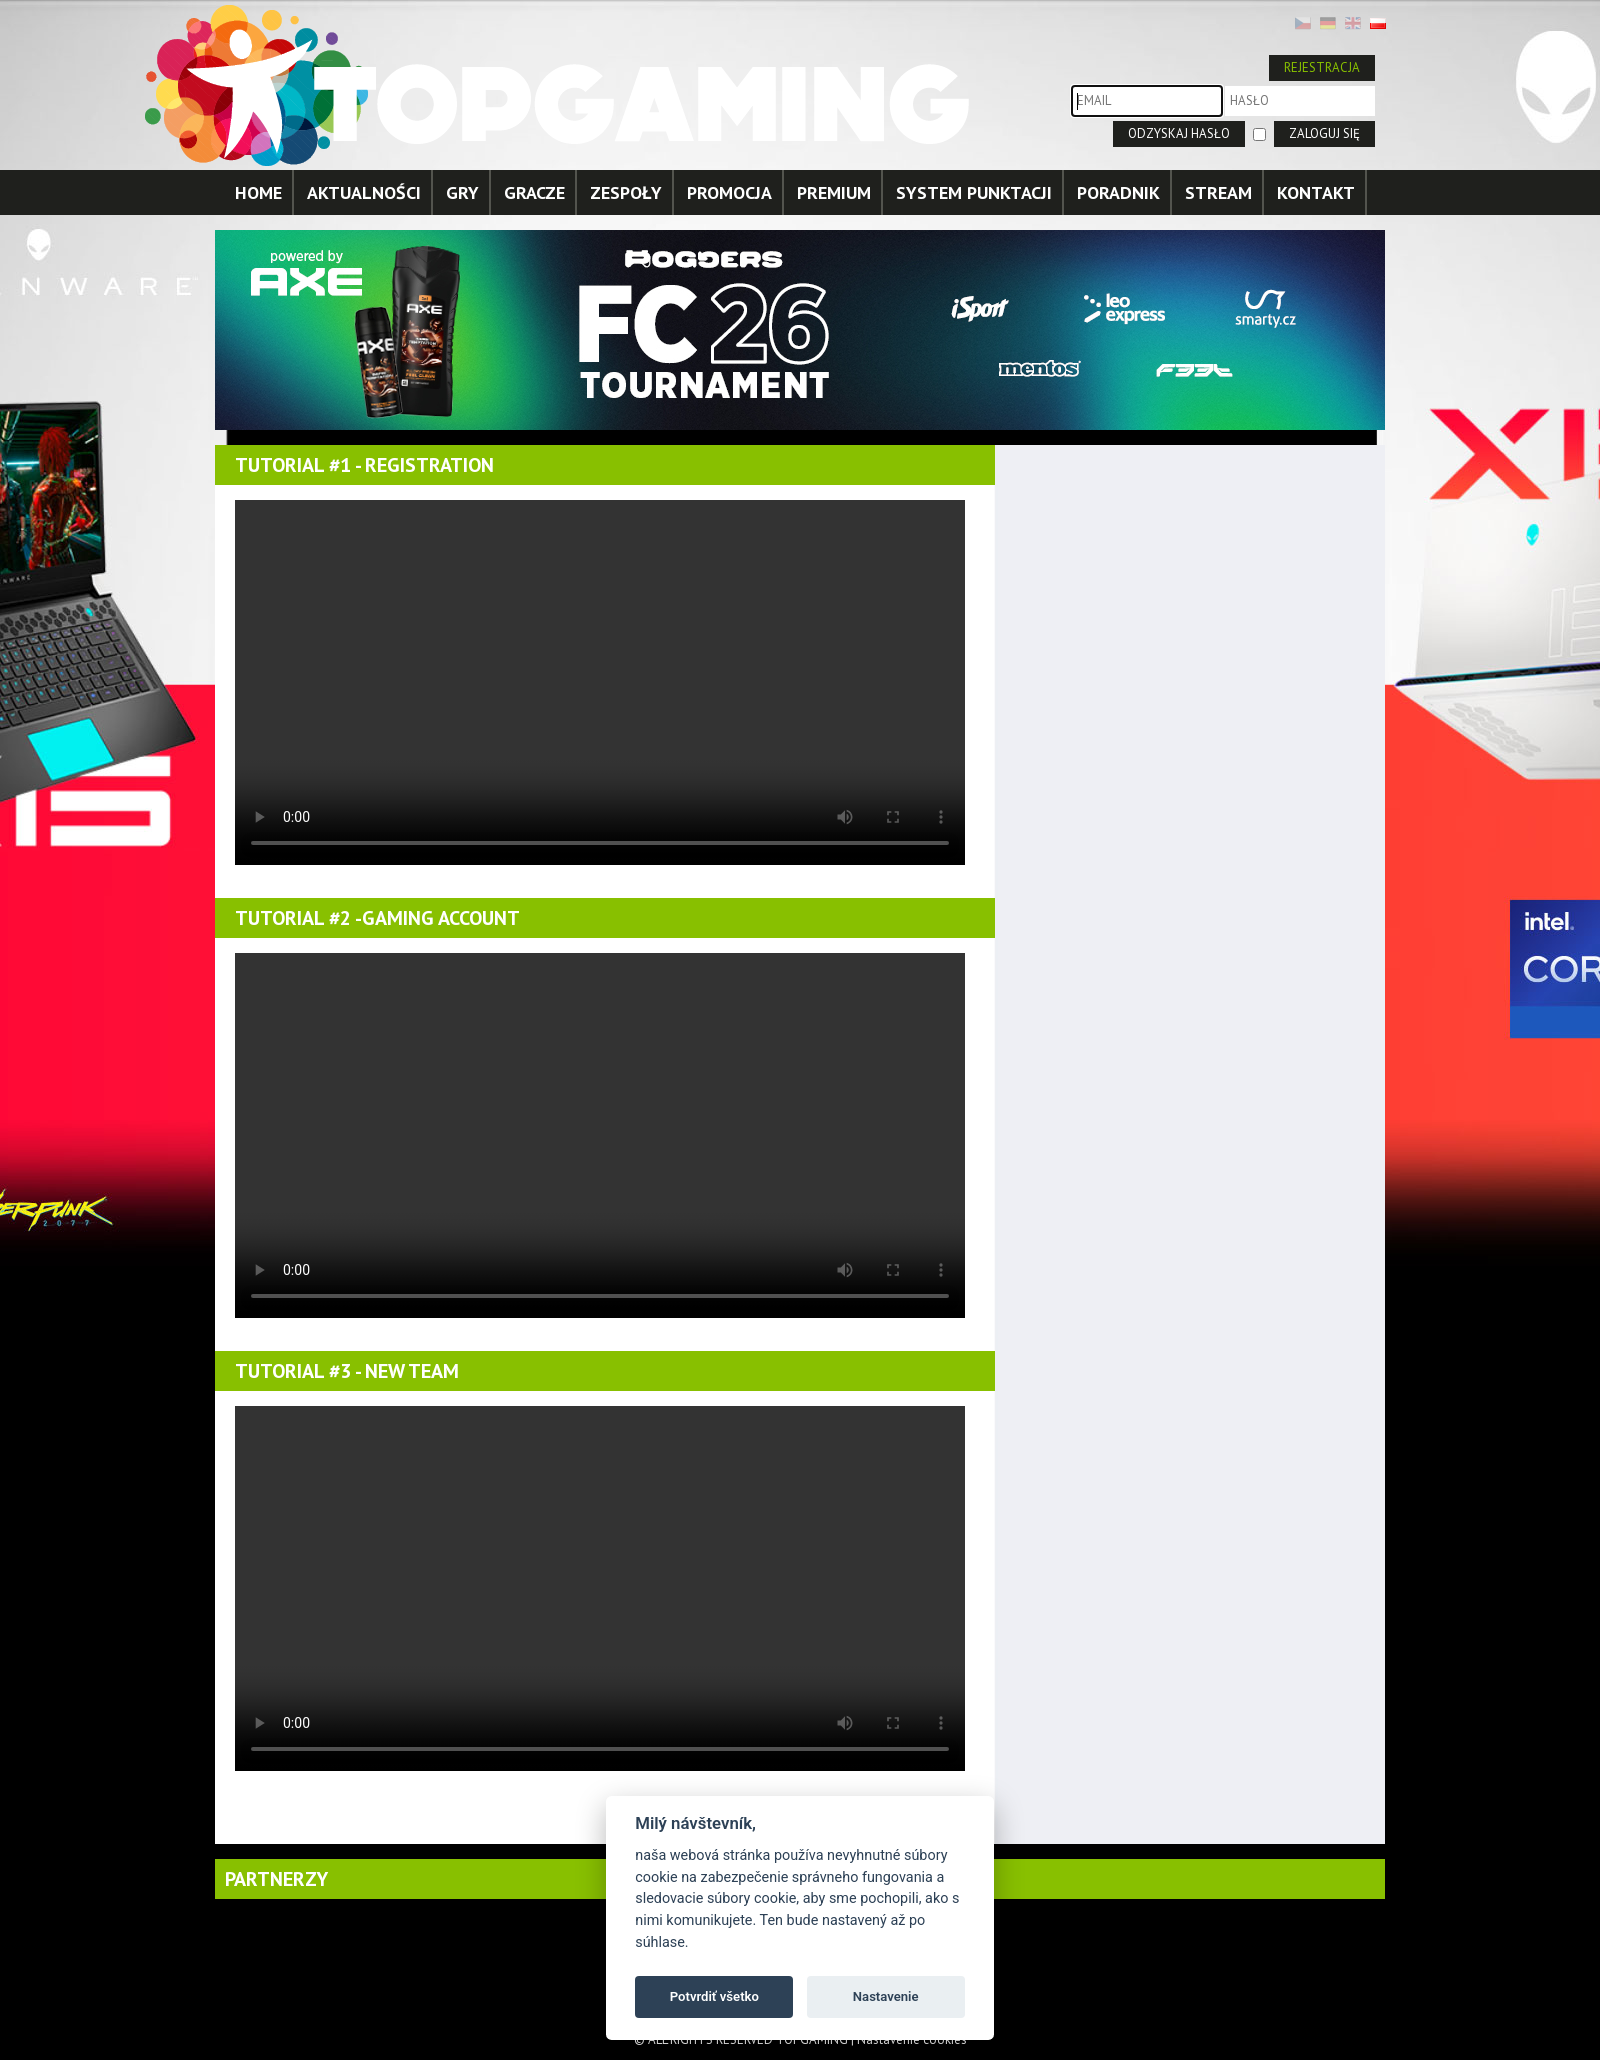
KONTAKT (1316, 192)
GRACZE (534, 192)
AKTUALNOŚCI (364, 192)
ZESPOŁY (626, 192)
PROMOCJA (729, 192)
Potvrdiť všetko (714, 1996)
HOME (258, 192)
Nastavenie (886, 1996)
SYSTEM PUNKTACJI (974, 192)
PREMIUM (834, 192)
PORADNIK (1118, 192)
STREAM (1218, 192)
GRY (462, 192)
